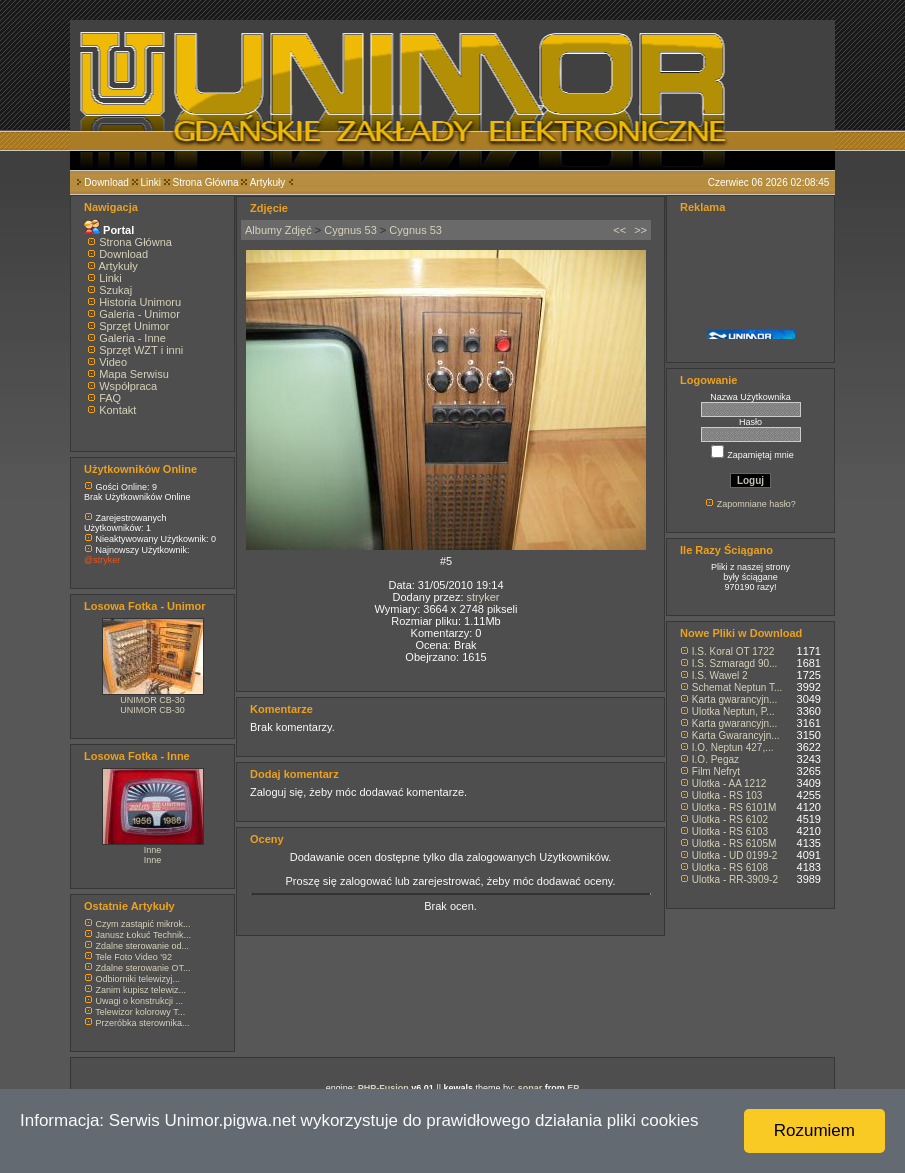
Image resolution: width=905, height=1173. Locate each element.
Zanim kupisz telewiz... (141, 990)
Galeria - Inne (132, 338)
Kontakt (117, 410)
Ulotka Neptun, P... (733, 711)
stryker (483, 597)
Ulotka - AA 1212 (729, 783)
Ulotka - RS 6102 (730, 819)
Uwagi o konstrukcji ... (140, 1001)
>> (640, 230)
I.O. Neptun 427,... (733, 747)
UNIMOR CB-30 (152, 700)
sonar (530, 1088)
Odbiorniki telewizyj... (138, 979)
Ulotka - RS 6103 (730, 831)
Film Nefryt (716, 771)
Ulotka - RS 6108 (730, 867)
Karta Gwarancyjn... (736, 735)
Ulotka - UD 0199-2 (735, 855)
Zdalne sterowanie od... (143, 946)
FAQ (110, 398)
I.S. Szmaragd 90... (735, 663)
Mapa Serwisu (134, 374)
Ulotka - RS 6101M (734, 807)
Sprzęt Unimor (134, 326)
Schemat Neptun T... (737, 687)
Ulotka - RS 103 (727, 795)
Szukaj (115, 290)
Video (113, 362)
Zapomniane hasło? (756, 504)
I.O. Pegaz (715, 759)
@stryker (102, 560)
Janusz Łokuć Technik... (143, 935)
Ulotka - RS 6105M (734, 843)
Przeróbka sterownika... (143, 1023)
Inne (153, 850)
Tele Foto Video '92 (133, 957)
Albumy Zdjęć (278, 230)
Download (106, 182)
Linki (150, 182)
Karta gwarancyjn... (735, 699)
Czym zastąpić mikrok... (143, 924)
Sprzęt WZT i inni (141, 350)
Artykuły (268, 182)
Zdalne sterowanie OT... (143, 968)
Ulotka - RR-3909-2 (735, 879)
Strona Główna (206, 182)
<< (619, 230)
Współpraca (128, 386)
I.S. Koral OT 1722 (733, 651)
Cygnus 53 (350, 230)
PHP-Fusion (383, 1088)
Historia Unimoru (140, 302)
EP (573, 1088)
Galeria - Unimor (139, 314)
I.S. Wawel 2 (720, 675)
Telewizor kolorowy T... (140, 1012)
